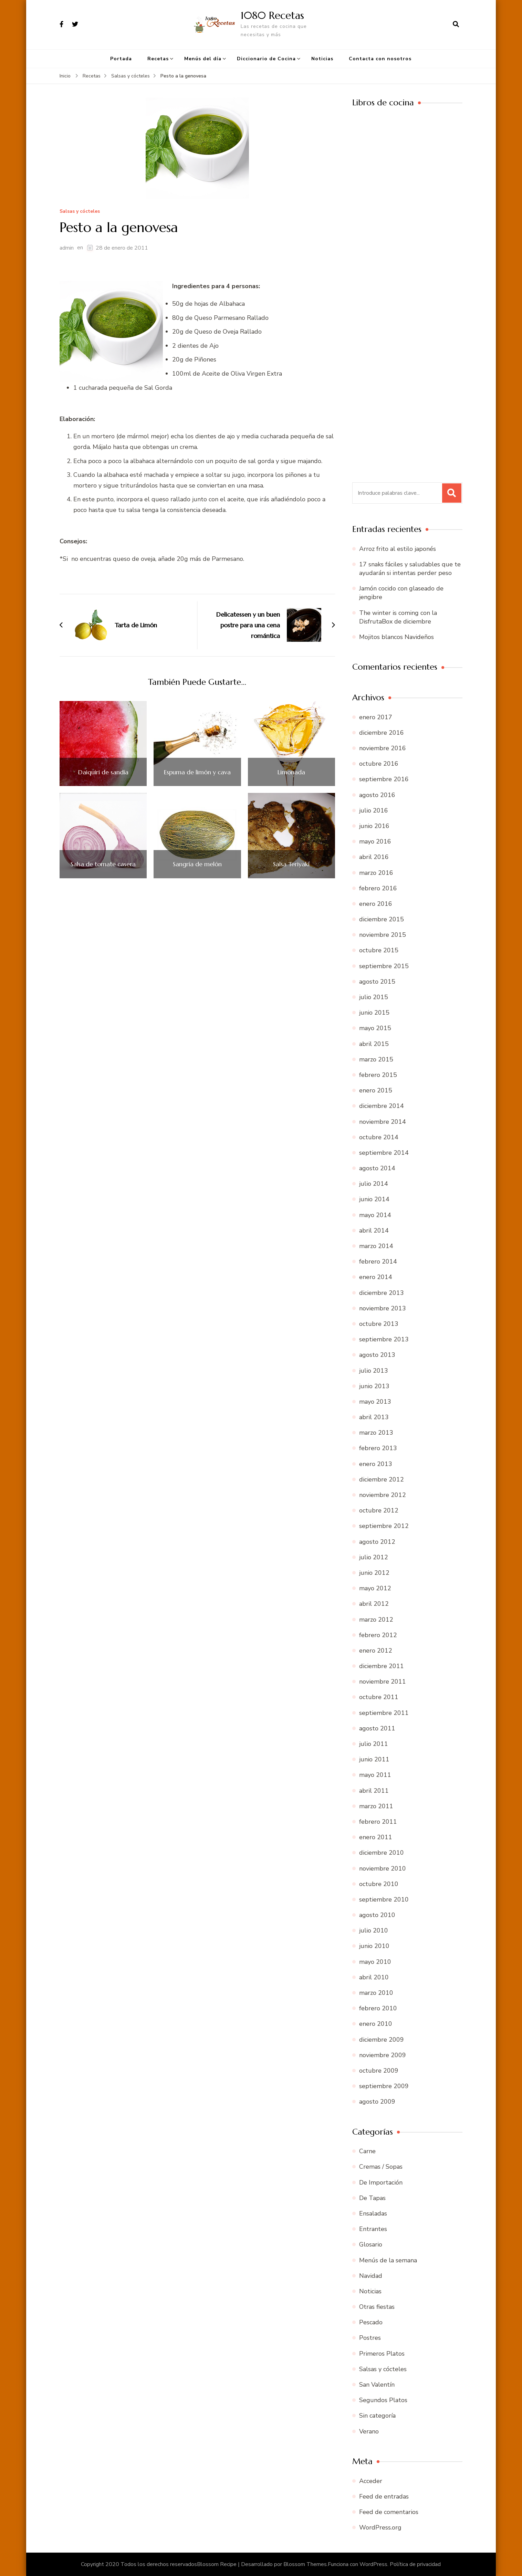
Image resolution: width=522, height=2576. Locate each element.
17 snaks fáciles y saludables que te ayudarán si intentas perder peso (410, 568)
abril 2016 (374, 857)
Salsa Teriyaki (291, 864)
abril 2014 (374, 1230)
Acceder (370, 2481)
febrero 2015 (378, 1075)
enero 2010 (375, 2024)
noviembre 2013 (382, 1308)
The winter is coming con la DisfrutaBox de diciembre (398, 617)
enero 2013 (375, 1464)
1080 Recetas (272, 15)
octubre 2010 (378, 1884)
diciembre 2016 (381, 733)
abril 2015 (374, 1044)
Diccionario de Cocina (266, 58)
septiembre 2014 (384, 1153)
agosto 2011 (377, 1728)
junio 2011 (374, 1759)
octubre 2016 (378, 764)
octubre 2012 (378, 1510)
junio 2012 (374, 1573)
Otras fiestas (377, 2307)
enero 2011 (375, 1837)
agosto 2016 (377, 795)
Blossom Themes (305, 2564)
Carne (367, 2151)
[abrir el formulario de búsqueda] (455, 24)
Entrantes (373, 2229)
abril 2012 (374, 1604)
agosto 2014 (377, 1168)
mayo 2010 (375, 1962)
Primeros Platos (382, 2353)
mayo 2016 (375, 841)
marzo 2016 (376, 873)
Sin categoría (377, 2415)
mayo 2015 (375, 1028)
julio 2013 (373, 1370)
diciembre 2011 (381, 1666)
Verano (369, 2431)
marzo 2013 (376, 1432)
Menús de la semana (388, 2260)
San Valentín (377, 2384)
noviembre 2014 (382, 1122)
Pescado (371, 2322)
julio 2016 (373, 810)
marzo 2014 (376, 1246)
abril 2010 (374, 1977)
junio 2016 (374, 826)
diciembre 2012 (381, 1479)
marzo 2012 (376, 1619)
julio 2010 (373, 1930)
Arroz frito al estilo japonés (397, 549)
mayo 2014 (375, 1215)
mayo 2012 (375, 1588)
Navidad (370, 2276)
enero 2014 (375, 1277)
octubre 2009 (378, 2070)
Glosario (370, 2244)
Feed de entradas (384, 2496)
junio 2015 (374, 1012)
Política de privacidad (415, 2564)
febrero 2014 (378, 1261)
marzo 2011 (376, 1806)
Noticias (322, 58)
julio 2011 (373, 1744)
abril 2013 (374, 1417)
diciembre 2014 (381, 1106)
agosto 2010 (377, 1915)
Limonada (291, 772)
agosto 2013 (377, 1355)
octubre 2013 (378, 1324)
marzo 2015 (376, 1059)
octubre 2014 (378, 1137)
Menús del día (202, 58)
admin (67, 248)
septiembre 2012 (384, 1526)
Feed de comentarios (388, 2512)
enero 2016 (375, 904)
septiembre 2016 (384, 779)
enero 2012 (375, 1650)
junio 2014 (374, 1199)
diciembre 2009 (381, 2039)
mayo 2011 (375, 1775)
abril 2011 (374, 1791)
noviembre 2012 (382, 1495)
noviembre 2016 (382, 748)
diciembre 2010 (381, 1853)
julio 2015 (373, 997)
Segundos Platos (383, 2400)
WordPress (373, 2564)
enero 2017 (375, 717)
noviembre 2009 (382, 2055)
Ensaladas (373, 2213)
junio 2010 (374, 1946)
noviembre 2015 (382, 935)
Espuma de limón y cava (197, 772)
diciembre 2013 (381, 1293)
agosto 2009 (377, 2101)
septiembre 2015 (384, 966)
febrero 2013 (378, 1448)
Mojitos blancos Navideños (396, 637)
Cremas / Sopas (381, 2167)
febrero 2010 (378, 2008)
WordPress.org (380, 2527)
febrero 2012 (378, 1635)
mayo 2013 (375, 1401)
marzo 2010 (376, 1993)
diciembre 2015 (381, 919)
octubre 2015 (378, 950)
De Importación (381, 2182)
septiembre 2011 (384, 1713)
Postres (370, 2338)
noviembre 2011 (382, 1681)
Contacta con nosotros (380, 58)
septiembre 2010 (384, 1899)
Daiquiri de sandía (103, 772)
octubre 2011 (378, 1697)
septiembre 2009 (384, 2086)
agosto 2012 (377, 1542)
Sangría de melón (197, 864)
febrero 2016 (378, 888)
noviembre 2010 (382, 1868)
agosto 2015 (377, 981)
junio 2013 (374, 1386)
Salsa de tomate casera (103, 864)
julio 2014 (373, 1184)
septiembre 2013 (384, 1339)
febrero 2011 (378, 1822)
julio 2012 (373, 1557)
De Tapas (372, 2198)
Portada (121, 58)
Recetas (158, 58)
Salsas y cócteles (80, 211)
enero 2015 (375, 1090)
